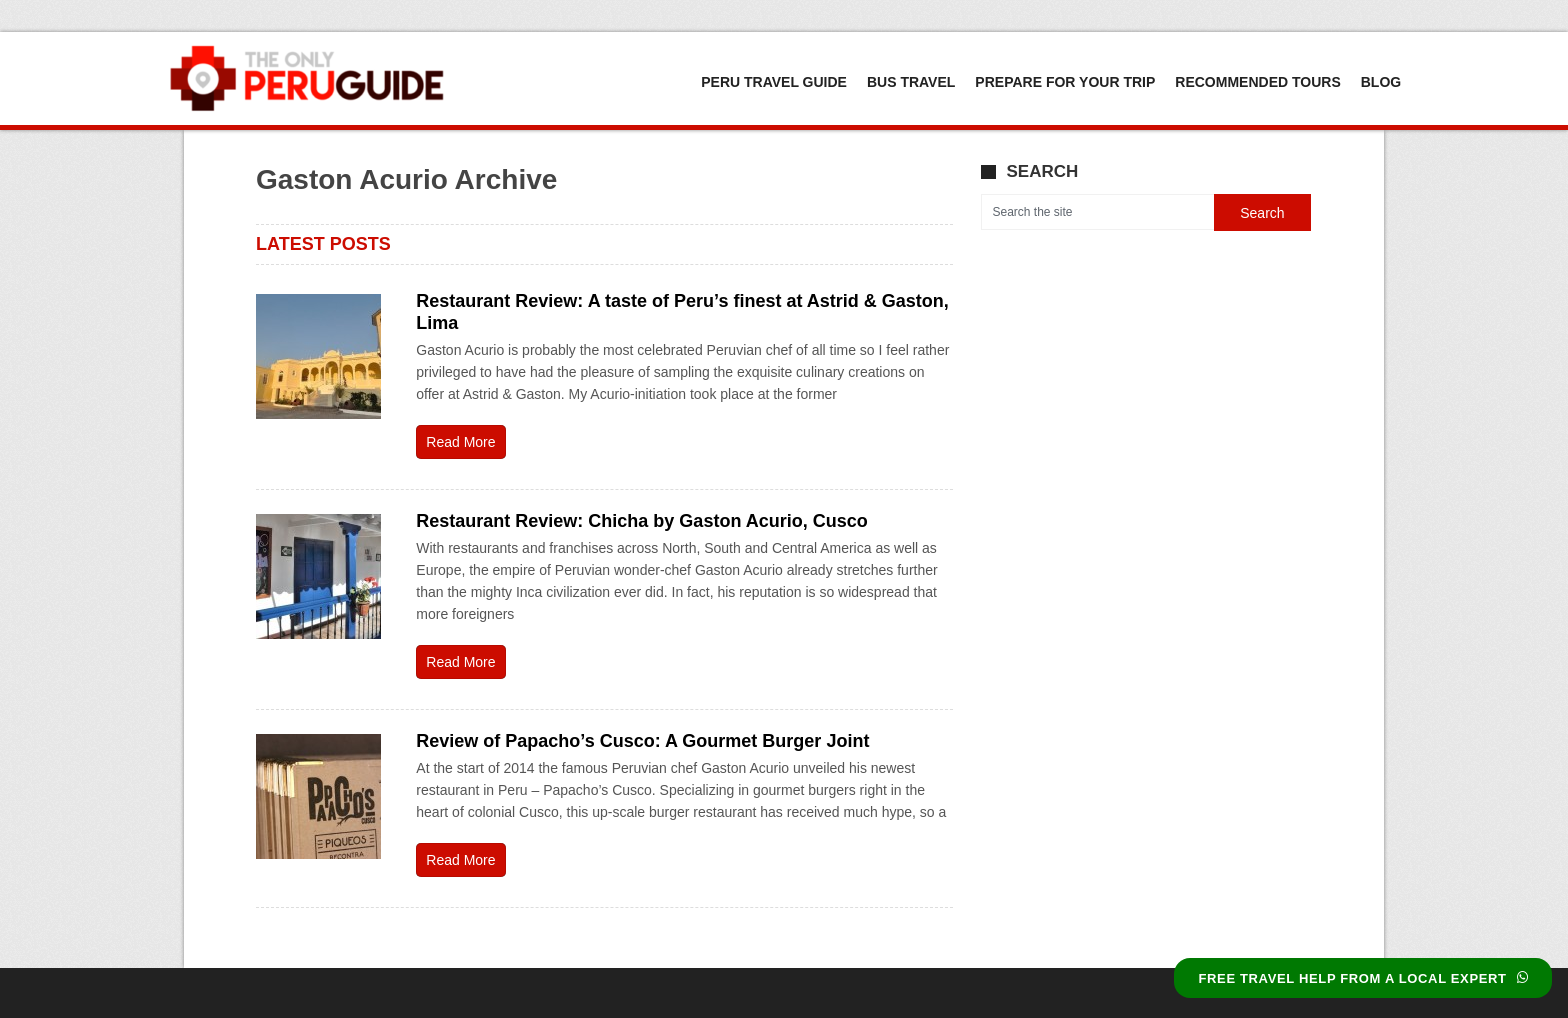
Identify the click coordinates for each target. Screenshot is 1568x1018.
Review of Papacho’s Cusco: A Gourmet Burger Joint (642, 741)
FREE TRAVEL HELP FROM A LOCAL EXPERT (1363, 978)
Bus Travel (911, 82)
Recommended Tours (1257, 82)
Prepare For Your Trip (1065, 82)
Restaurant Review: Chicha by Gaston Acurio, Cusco (641, 521)
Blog (1381, 82)
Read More (460, 442)
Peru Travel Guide (774, 82)
